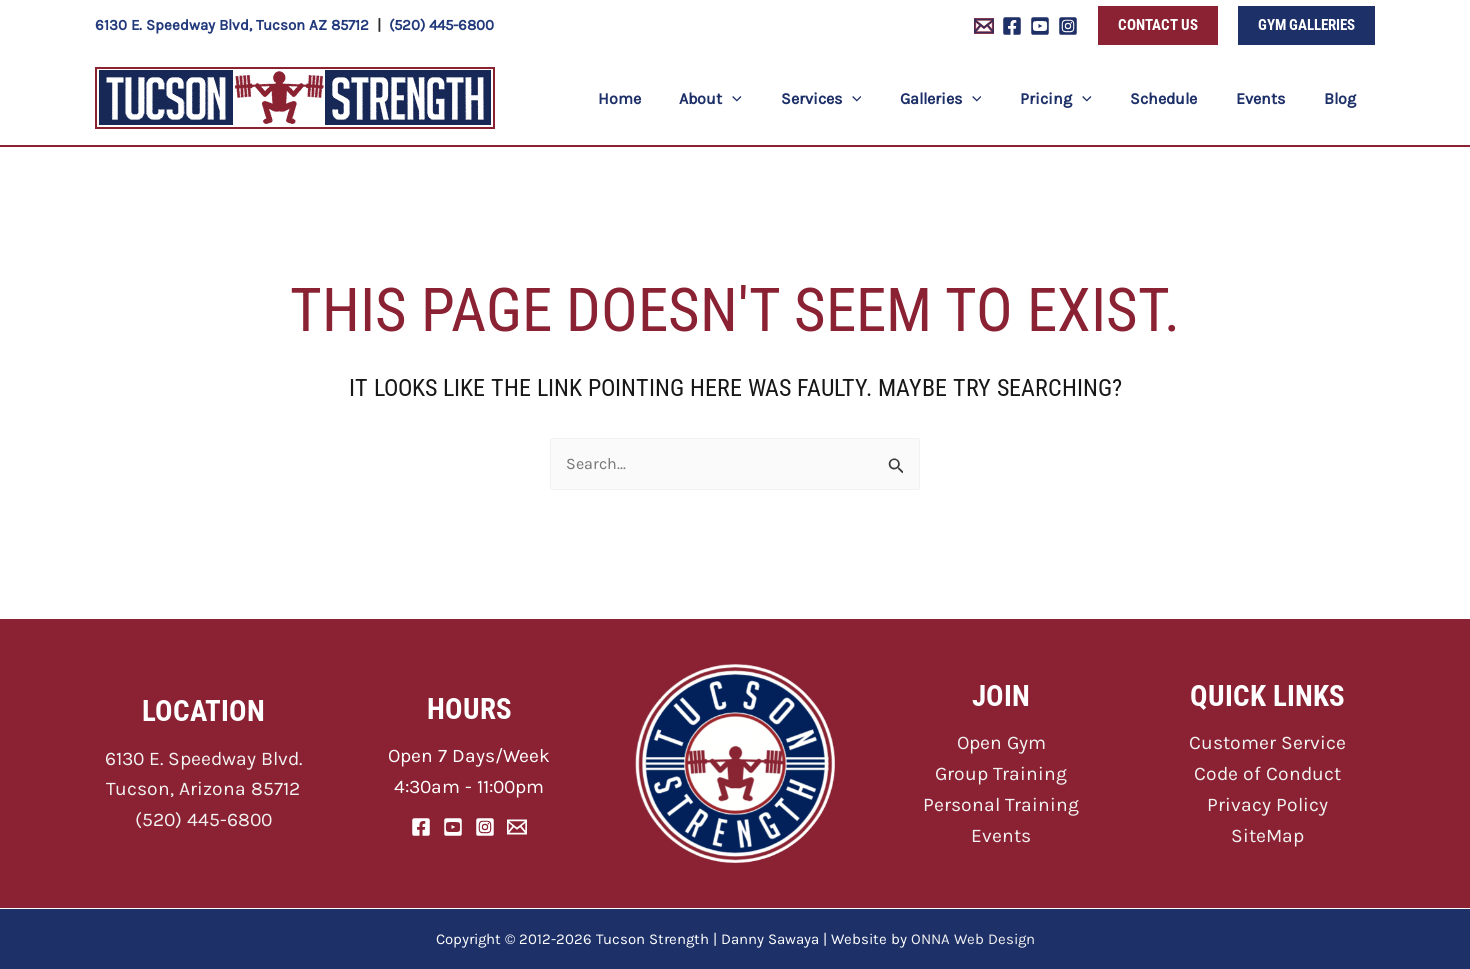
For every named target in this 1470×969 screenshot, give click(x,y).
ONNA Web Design (973, 939)
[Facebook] (1012, 26)
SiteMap (1267, 834)
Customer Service (1267, 742)
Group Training (1001, 773)
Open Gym (1001, 742)
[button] (1158, 25)
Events (1001, 834)
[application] (776, 98)
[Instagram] (1068, 26)
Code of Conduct (1267, 773)
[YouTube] (1040, 26)
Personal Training (1001, 804)
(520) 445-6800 (441, 25)
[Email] (517, 826)
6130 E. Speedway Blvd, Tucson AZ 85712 (232, 25)
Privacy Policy (1267, 804)
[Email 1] (984, 26)
